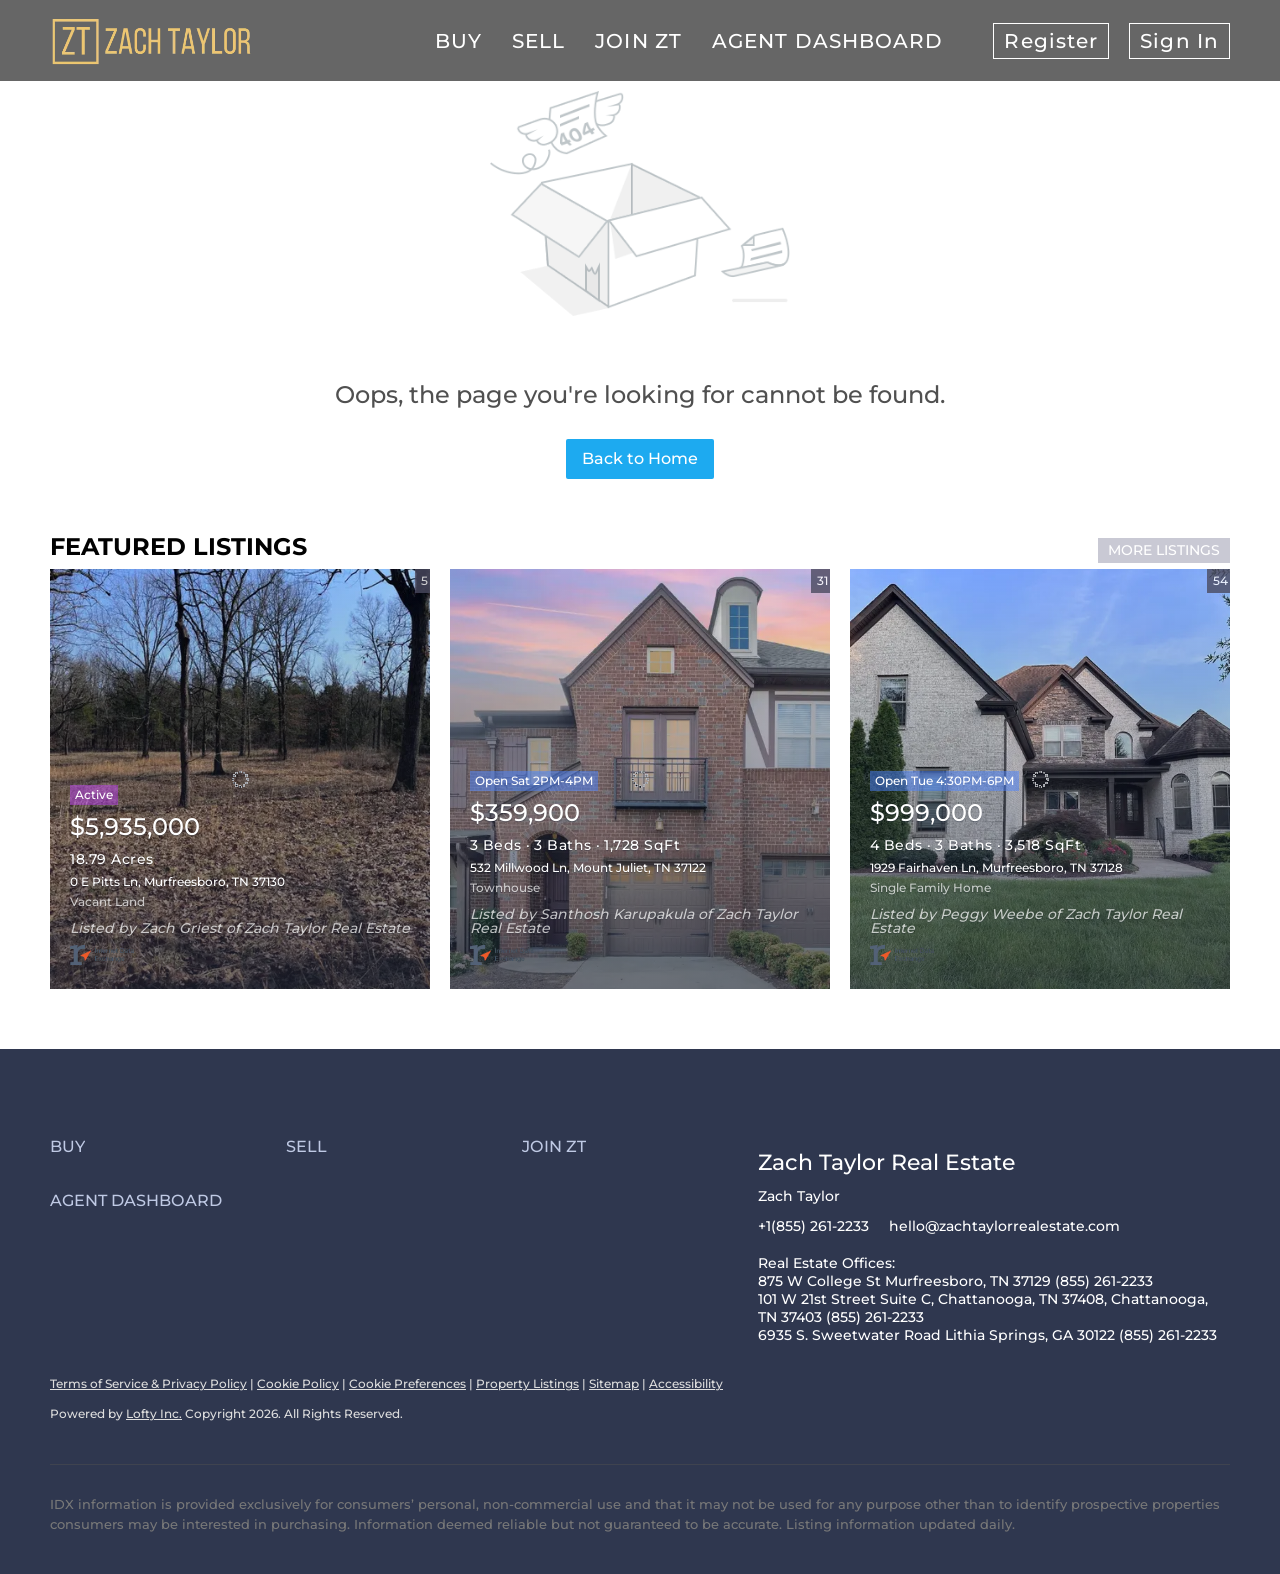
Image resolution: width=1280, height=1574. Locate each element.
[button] (168, 1146)
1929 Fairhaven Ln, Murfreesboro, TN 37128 (996, 867)
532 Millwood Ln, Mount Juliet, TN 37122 (588, 867)
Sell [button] (538, 41)
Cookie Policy (298, 1383)
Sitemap (614, 1383)
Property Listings (527, 1383)
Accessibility (686, 1383)
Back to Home (640, 458)
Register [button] (1051, 41)
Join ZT (638, 41)
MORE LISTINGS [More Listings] (1164, 550)
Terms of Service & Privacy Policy (148, 1383)
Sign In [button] (1179, 41)
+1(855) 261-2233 (813, 1226)
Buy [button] (458, 41)
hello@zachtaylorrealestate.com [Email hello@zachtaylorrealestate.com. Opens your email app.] (1004, 1226)
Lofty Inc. (154, 1413)
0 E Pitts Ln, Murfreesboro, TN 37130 (177, 881)
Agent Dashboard (828, 41)
